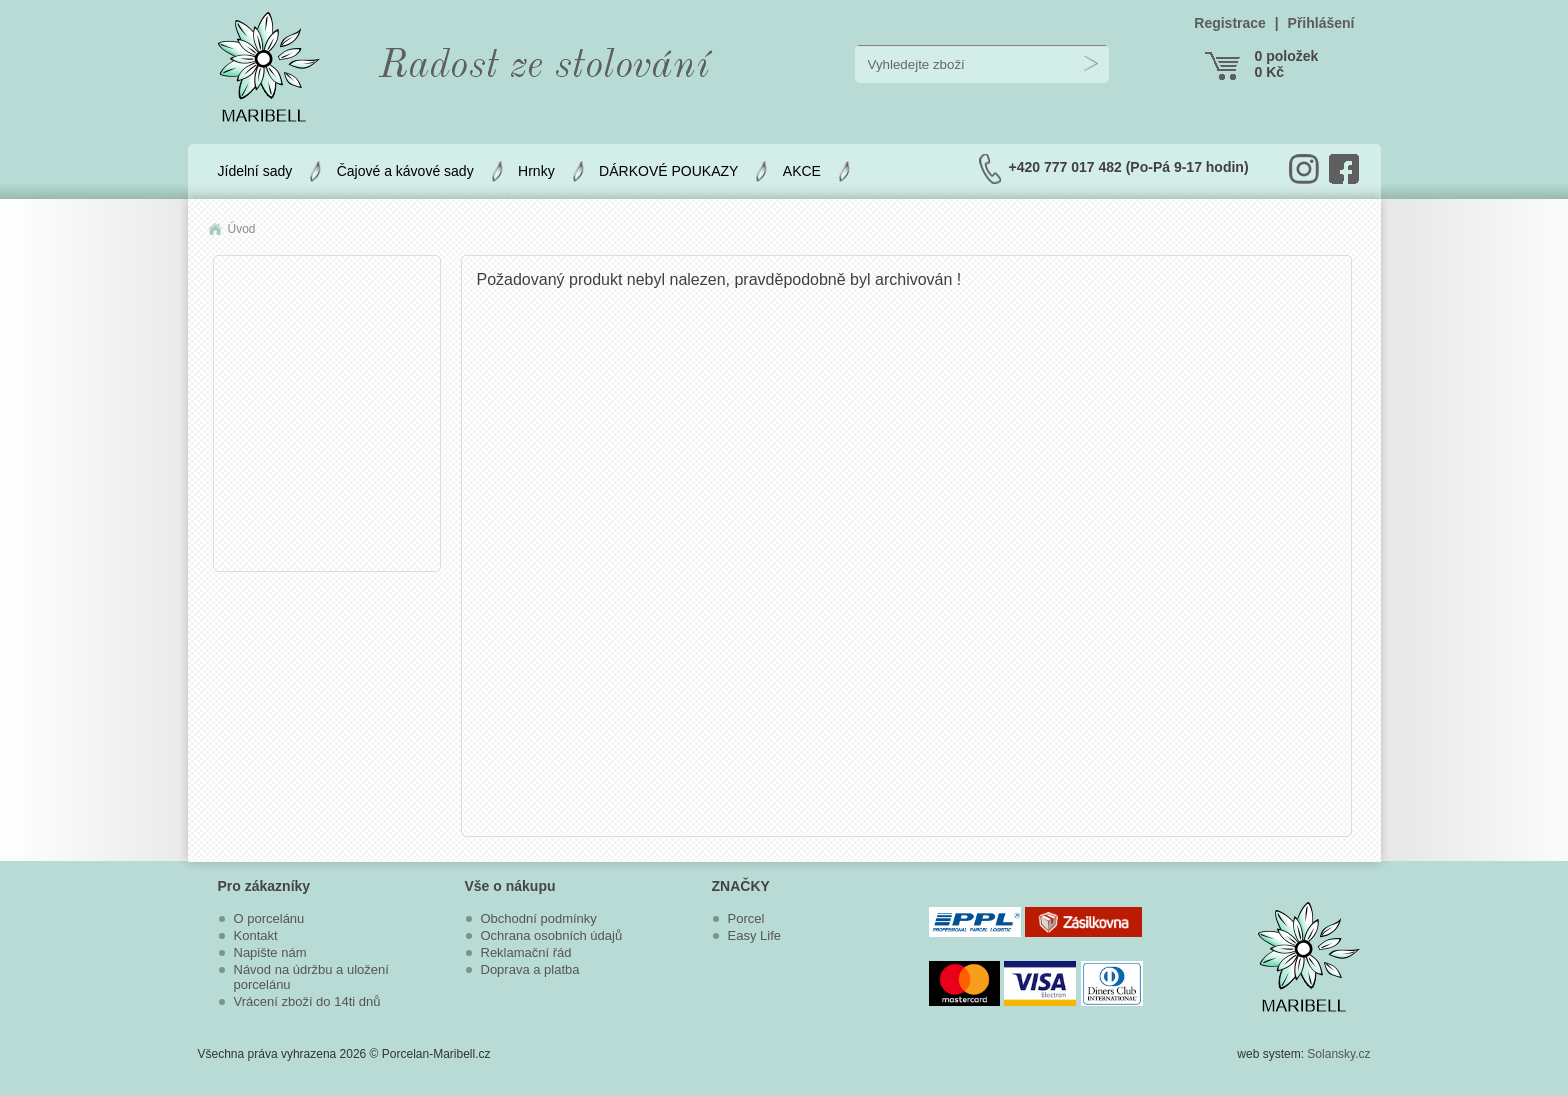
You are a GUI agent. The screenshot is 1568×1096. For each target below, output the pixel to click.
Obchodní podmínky (539, 918)
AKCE (802, 171)
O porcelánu (269, 918)
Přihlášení (1321, 23)
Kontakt (256, 935)
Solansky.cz (1338, 1054)
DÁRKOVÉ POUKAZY (668, 171)
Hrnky (536, 171)
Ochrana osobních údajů (552, 935)
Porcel (746, 918)
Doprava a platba (530, 969)
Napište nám (270, 952)
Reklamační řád (526, 952)
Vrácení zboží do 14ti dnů (307, 1001)
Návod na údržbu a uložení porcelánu (311, 977)
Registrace (1230, 23)
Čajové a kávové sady (405, 171)
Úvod (242, 229)
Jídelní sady (255, 171)
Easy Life (754, 935)
